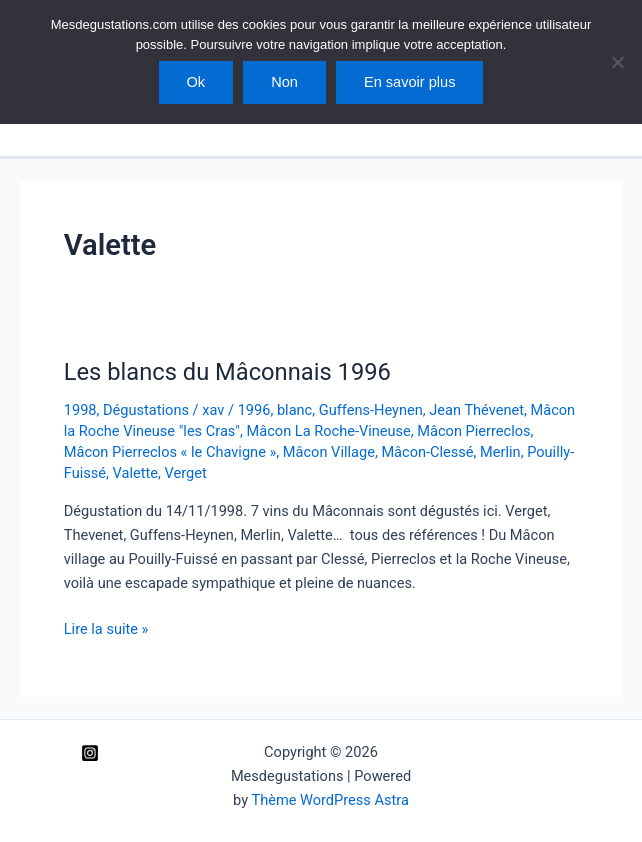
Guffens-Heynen (371, 410)
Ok (196, 82)
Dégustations (146, 410)
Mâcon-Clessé (427, 452)
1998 (80, 410)
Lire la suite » (106, 629)
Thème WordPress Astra (329, 800)
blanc (294, 410)
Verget (185, 473)
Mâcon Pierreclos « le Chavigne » (170, 452)
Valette (135, 473)
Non (284, 82)
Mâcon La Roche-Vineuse (329, 431)
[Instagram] (90, 753)
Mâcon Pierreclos (473, 431)
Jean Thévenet (476, 410)
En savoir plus (410, 82)
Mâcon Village (329, 452)
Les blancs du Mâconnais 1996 (227, 372)
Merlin (500, 452)
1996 (254, 410)
